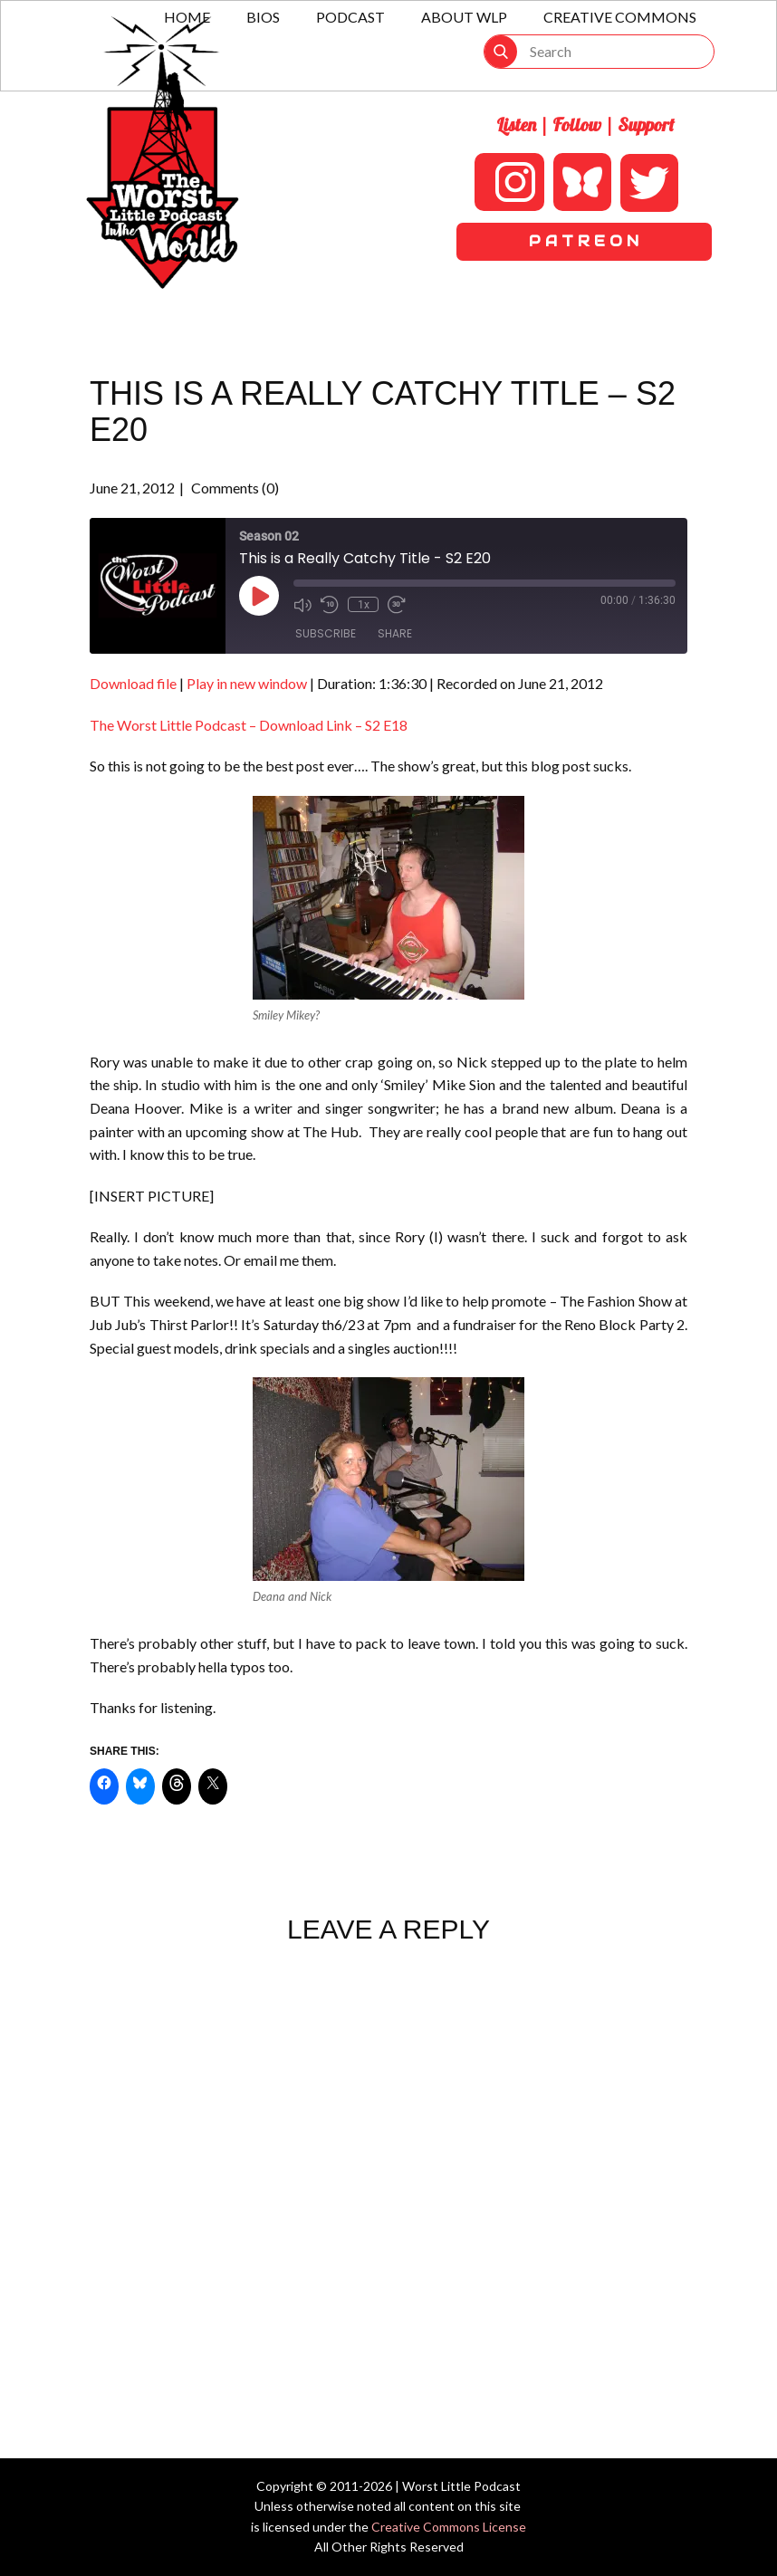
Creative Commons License (448, 2526)
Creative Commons (619, 16)
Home (187, 16)
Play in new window (247, 683)
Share (395, 633)
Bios (263, 16)
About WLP (464, 16)
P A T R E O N (583, 241)
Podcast (350, 16)
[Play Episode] (259, 596)
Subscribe (325, 633)
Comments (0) (233, 487)
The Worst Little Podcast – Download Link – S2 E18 (249, 724)
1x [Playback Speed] (363, 604)
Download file (133, 683)
